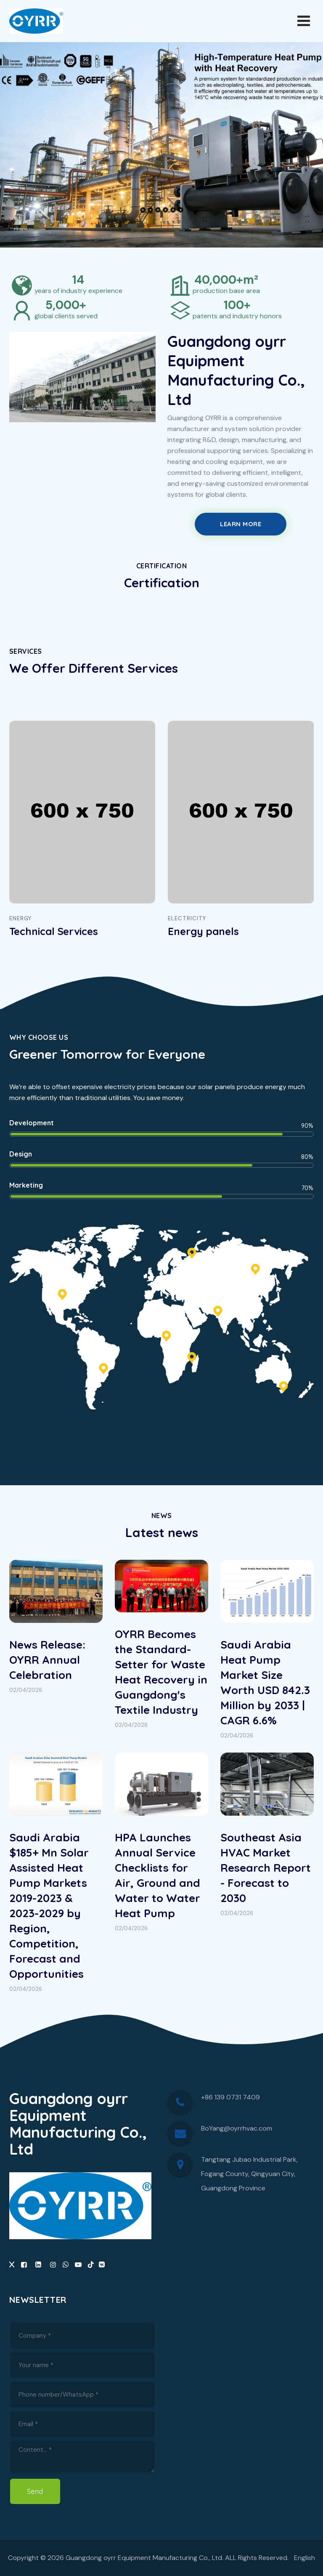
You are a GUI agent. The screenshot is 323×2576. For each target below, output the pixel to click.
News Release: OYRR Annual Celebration (47, 1660)
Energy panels (203, 931)
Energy (20, 918)
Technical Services (53, 931)
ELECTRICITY (187, 918)
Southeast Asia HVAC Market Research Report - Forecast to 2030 (265, 1867)
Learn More (240, 524)
